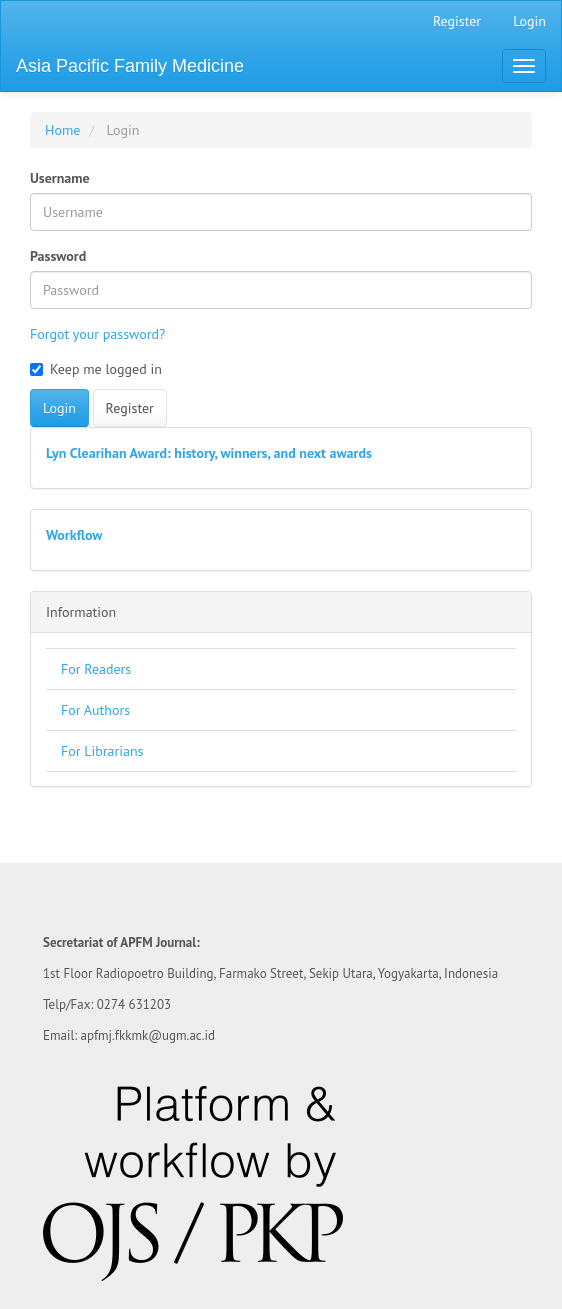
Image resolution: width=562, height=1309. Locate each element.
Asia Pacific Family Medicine (130, 66)
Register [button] (130, 408)
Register (457, 21)
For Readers (96, 669)
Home (62, 130)
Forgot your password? (97, 334)
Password (58, 256)
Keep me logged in (96, 369)
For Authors (95, 710)
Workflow (74, 535)
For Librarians (102, 751)
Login (529, 21)
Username (60, 178)
